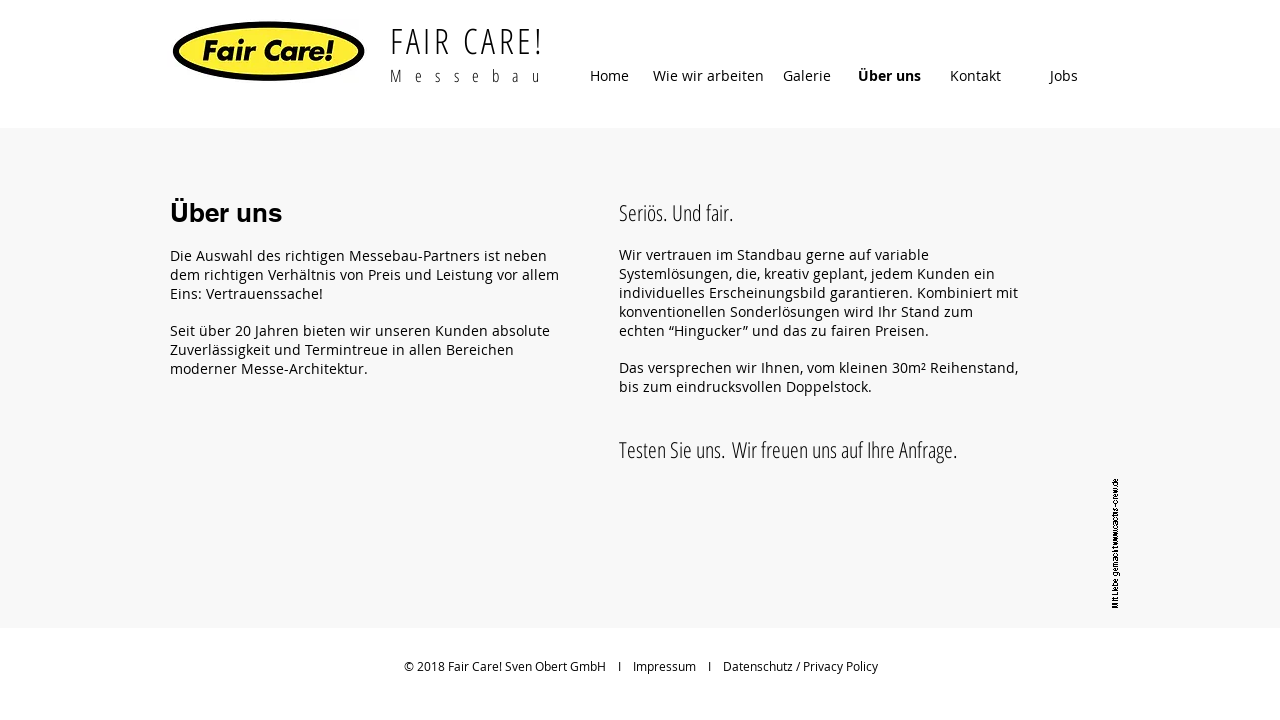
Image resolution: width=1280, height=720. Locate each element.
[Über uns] (889, 75)
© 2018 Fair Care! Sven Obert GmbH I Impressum (550, 666)
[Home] (609, 75)
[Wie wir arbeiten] (708, 75)
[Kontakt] (975, 75)
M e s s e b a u (467, 75)
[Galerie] (806, 75)
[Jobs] (1063, 75)
